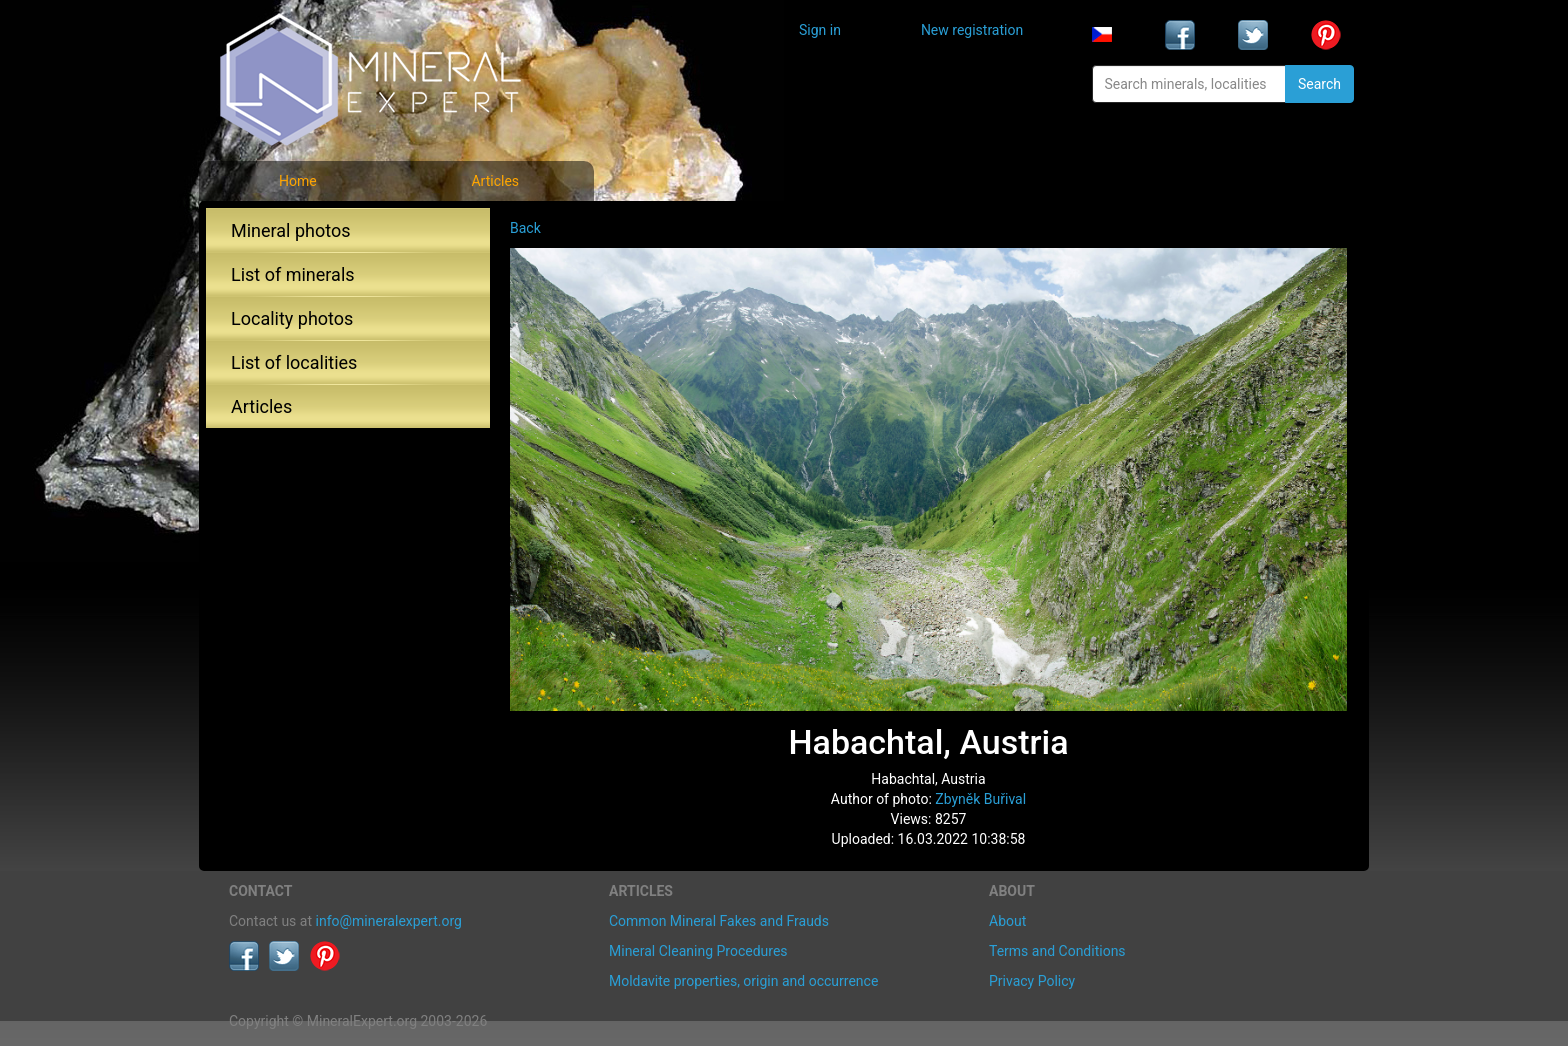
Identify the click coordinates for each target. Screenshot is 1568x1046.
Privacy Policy (1032, 981)
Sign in (820, 30)
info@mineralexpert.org (389, 921)
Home (298, 181)
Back (525, 228)
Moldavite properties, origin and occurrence (743, 981)
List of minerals (293, 274)
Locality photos (292, 318)
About (1007, 921)
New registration (972, 30)
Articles (495, 181)
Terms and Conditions (1057, 951)
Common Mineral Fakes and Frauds (719, 921)
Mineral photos (291, 230)
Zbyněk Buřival (980, 799)
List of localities (294, 362)
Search (1319, 84)
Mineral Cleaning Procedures (698, 951)
